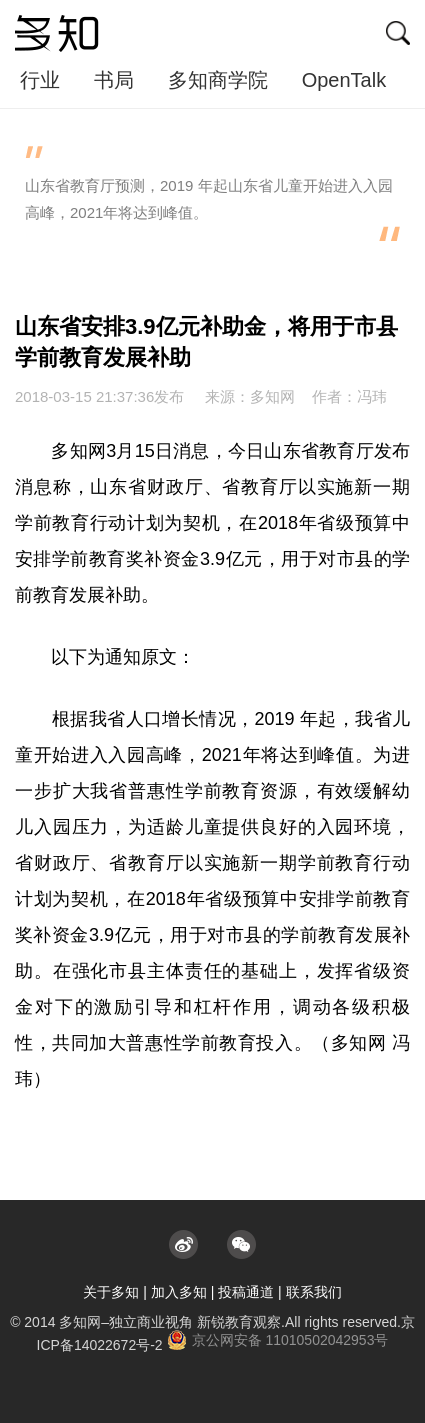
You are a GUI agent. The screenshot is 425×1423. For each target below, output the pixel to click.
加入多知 (179, 1292)
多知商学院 (218, 80)
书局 (114, 80)
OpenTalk (344, 80)
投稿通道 (246, 1292)
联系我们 (314, 1292)
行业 (40, 80)
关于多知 (111, 1292)
